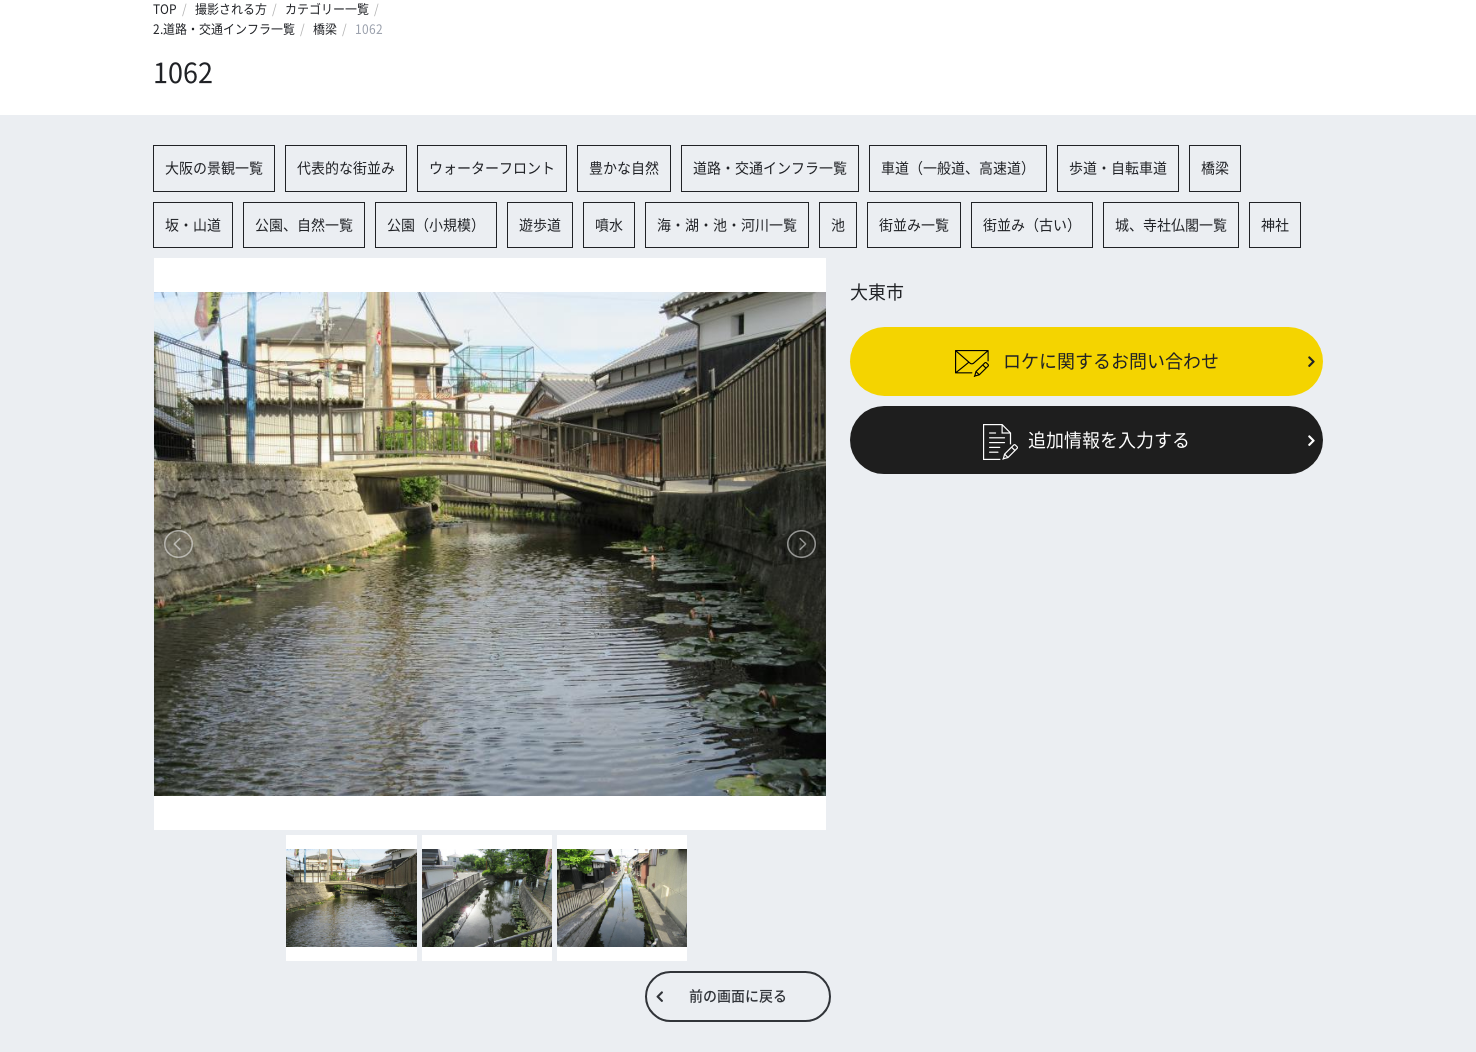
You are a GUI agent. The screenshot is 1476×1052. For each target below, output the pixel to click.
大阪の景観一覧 (214, 168)
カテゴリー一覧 (327, 9)
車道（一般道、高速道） (958, 168)
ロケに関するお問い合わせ (1086, 361)
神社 (1275, 225)
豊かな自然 (624, 168)
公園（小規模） (436, 225)
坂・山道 (193, 225)
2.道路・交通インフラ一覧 (224, 29)
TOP (165, 9)
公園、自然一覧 (304, 225)
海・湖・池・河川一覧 (727, 225)
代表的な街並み (346, 168)
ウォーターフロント (492, 168)
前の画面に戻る (738, 996)
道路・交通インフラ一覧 (770, 168)
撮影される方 (231, 9)
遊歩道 (540, 225)
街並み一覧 (914, 225)
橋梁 (325, 29)
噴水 (609, 225)
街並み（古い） (1032, 225)
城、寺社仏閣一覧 (1171, 225)
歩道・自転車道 (1118, 168)
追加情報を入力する (1086, 439)
